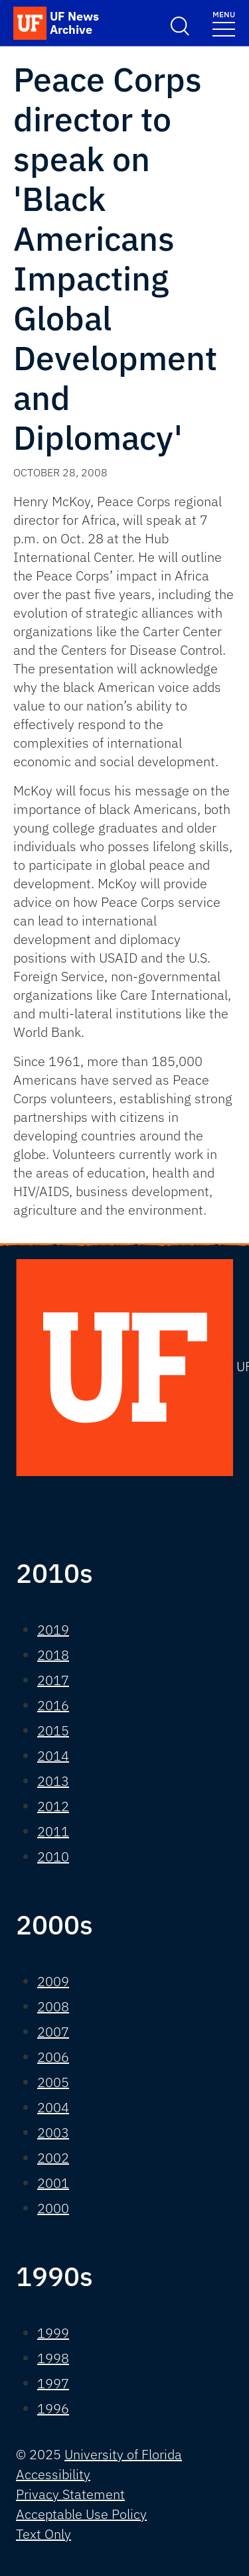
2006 (53, 2057)
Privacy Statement (70, 2494)
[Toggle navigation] (224, 23)
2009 (53, 1981)
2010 (53, 1856)
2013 (53, 1781)
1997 (53, 2383)
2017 (53, 1680)
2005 (53, 2082)
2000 (53, 2208)
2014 (53, 1756)
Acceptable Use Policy (81, 2514)
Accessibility (53, 2474)
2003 (53, 2132)
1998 (53, 2358)
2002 (53, 2158)
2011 (53, 1831)
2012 (53, 1806)
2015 (53, 1730)
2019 (53, 1630)
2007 (53, 2032)
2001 (53, 2183)
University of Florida (123, 2454)
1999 (53, 2333)
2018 (53, 1655)
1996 (53, 2408)
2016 (53, 1705)
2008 (53, 2006)
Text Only (43, 2534)
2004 (53, 2107)
